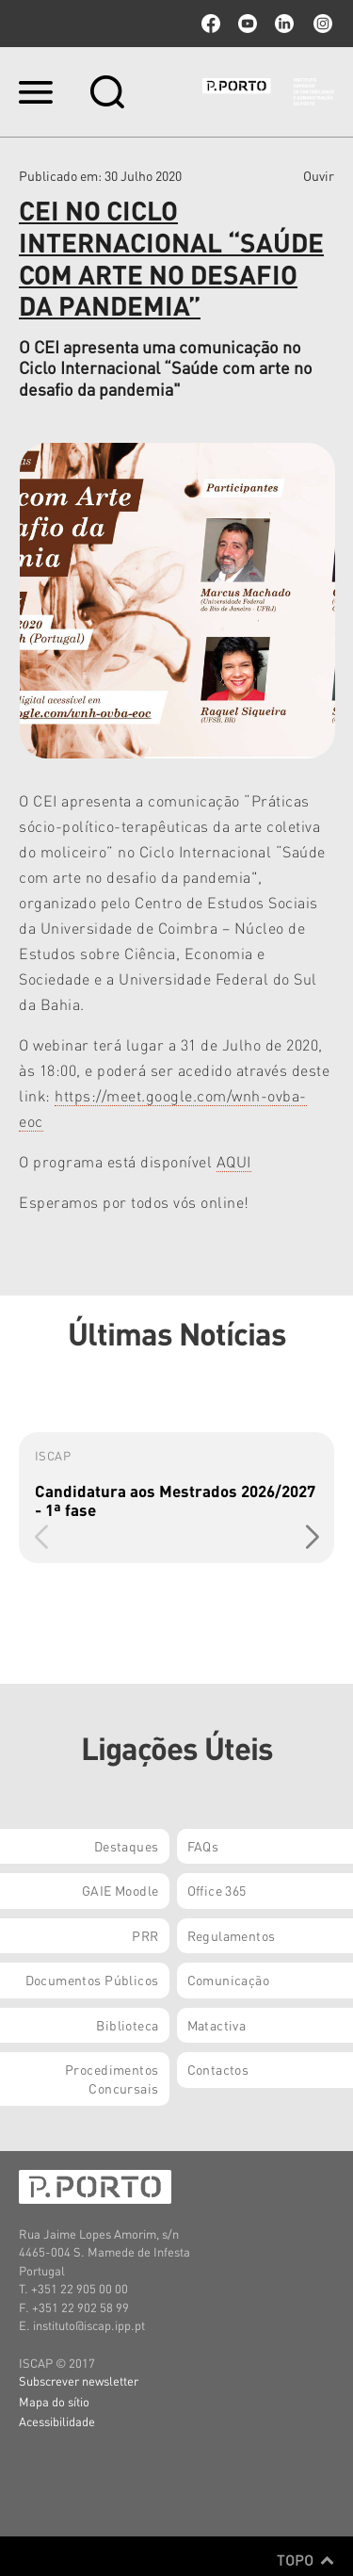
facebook (210, 23)
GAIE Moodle (120, 1890)
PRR (145, 1935)
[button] (312, 1536)
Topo (305, 2560)
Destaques (126, 1845)
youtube (247, 23)
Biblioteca (127, 2024)
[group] (176, 1497)
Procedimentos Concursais (111, 2078)
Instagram (321, 23)
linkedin (284, 23)
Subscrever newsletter (78, 2380)
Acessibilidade (57, 2421)
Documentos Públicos (92, 1979)
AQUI (234, 1161)
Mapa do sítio (54, 2401)
